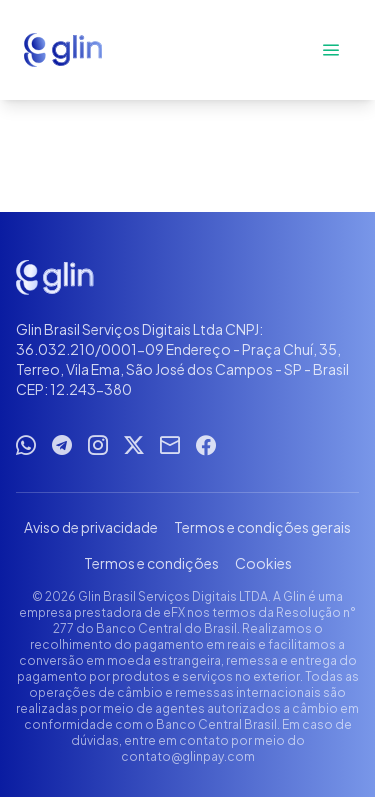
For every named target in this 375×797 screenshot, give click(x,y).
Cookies (263, 563)
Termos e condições (151, 563)
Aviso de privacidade (91, 527)
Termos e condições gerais (262, 527)
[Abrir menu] (331, 50)
